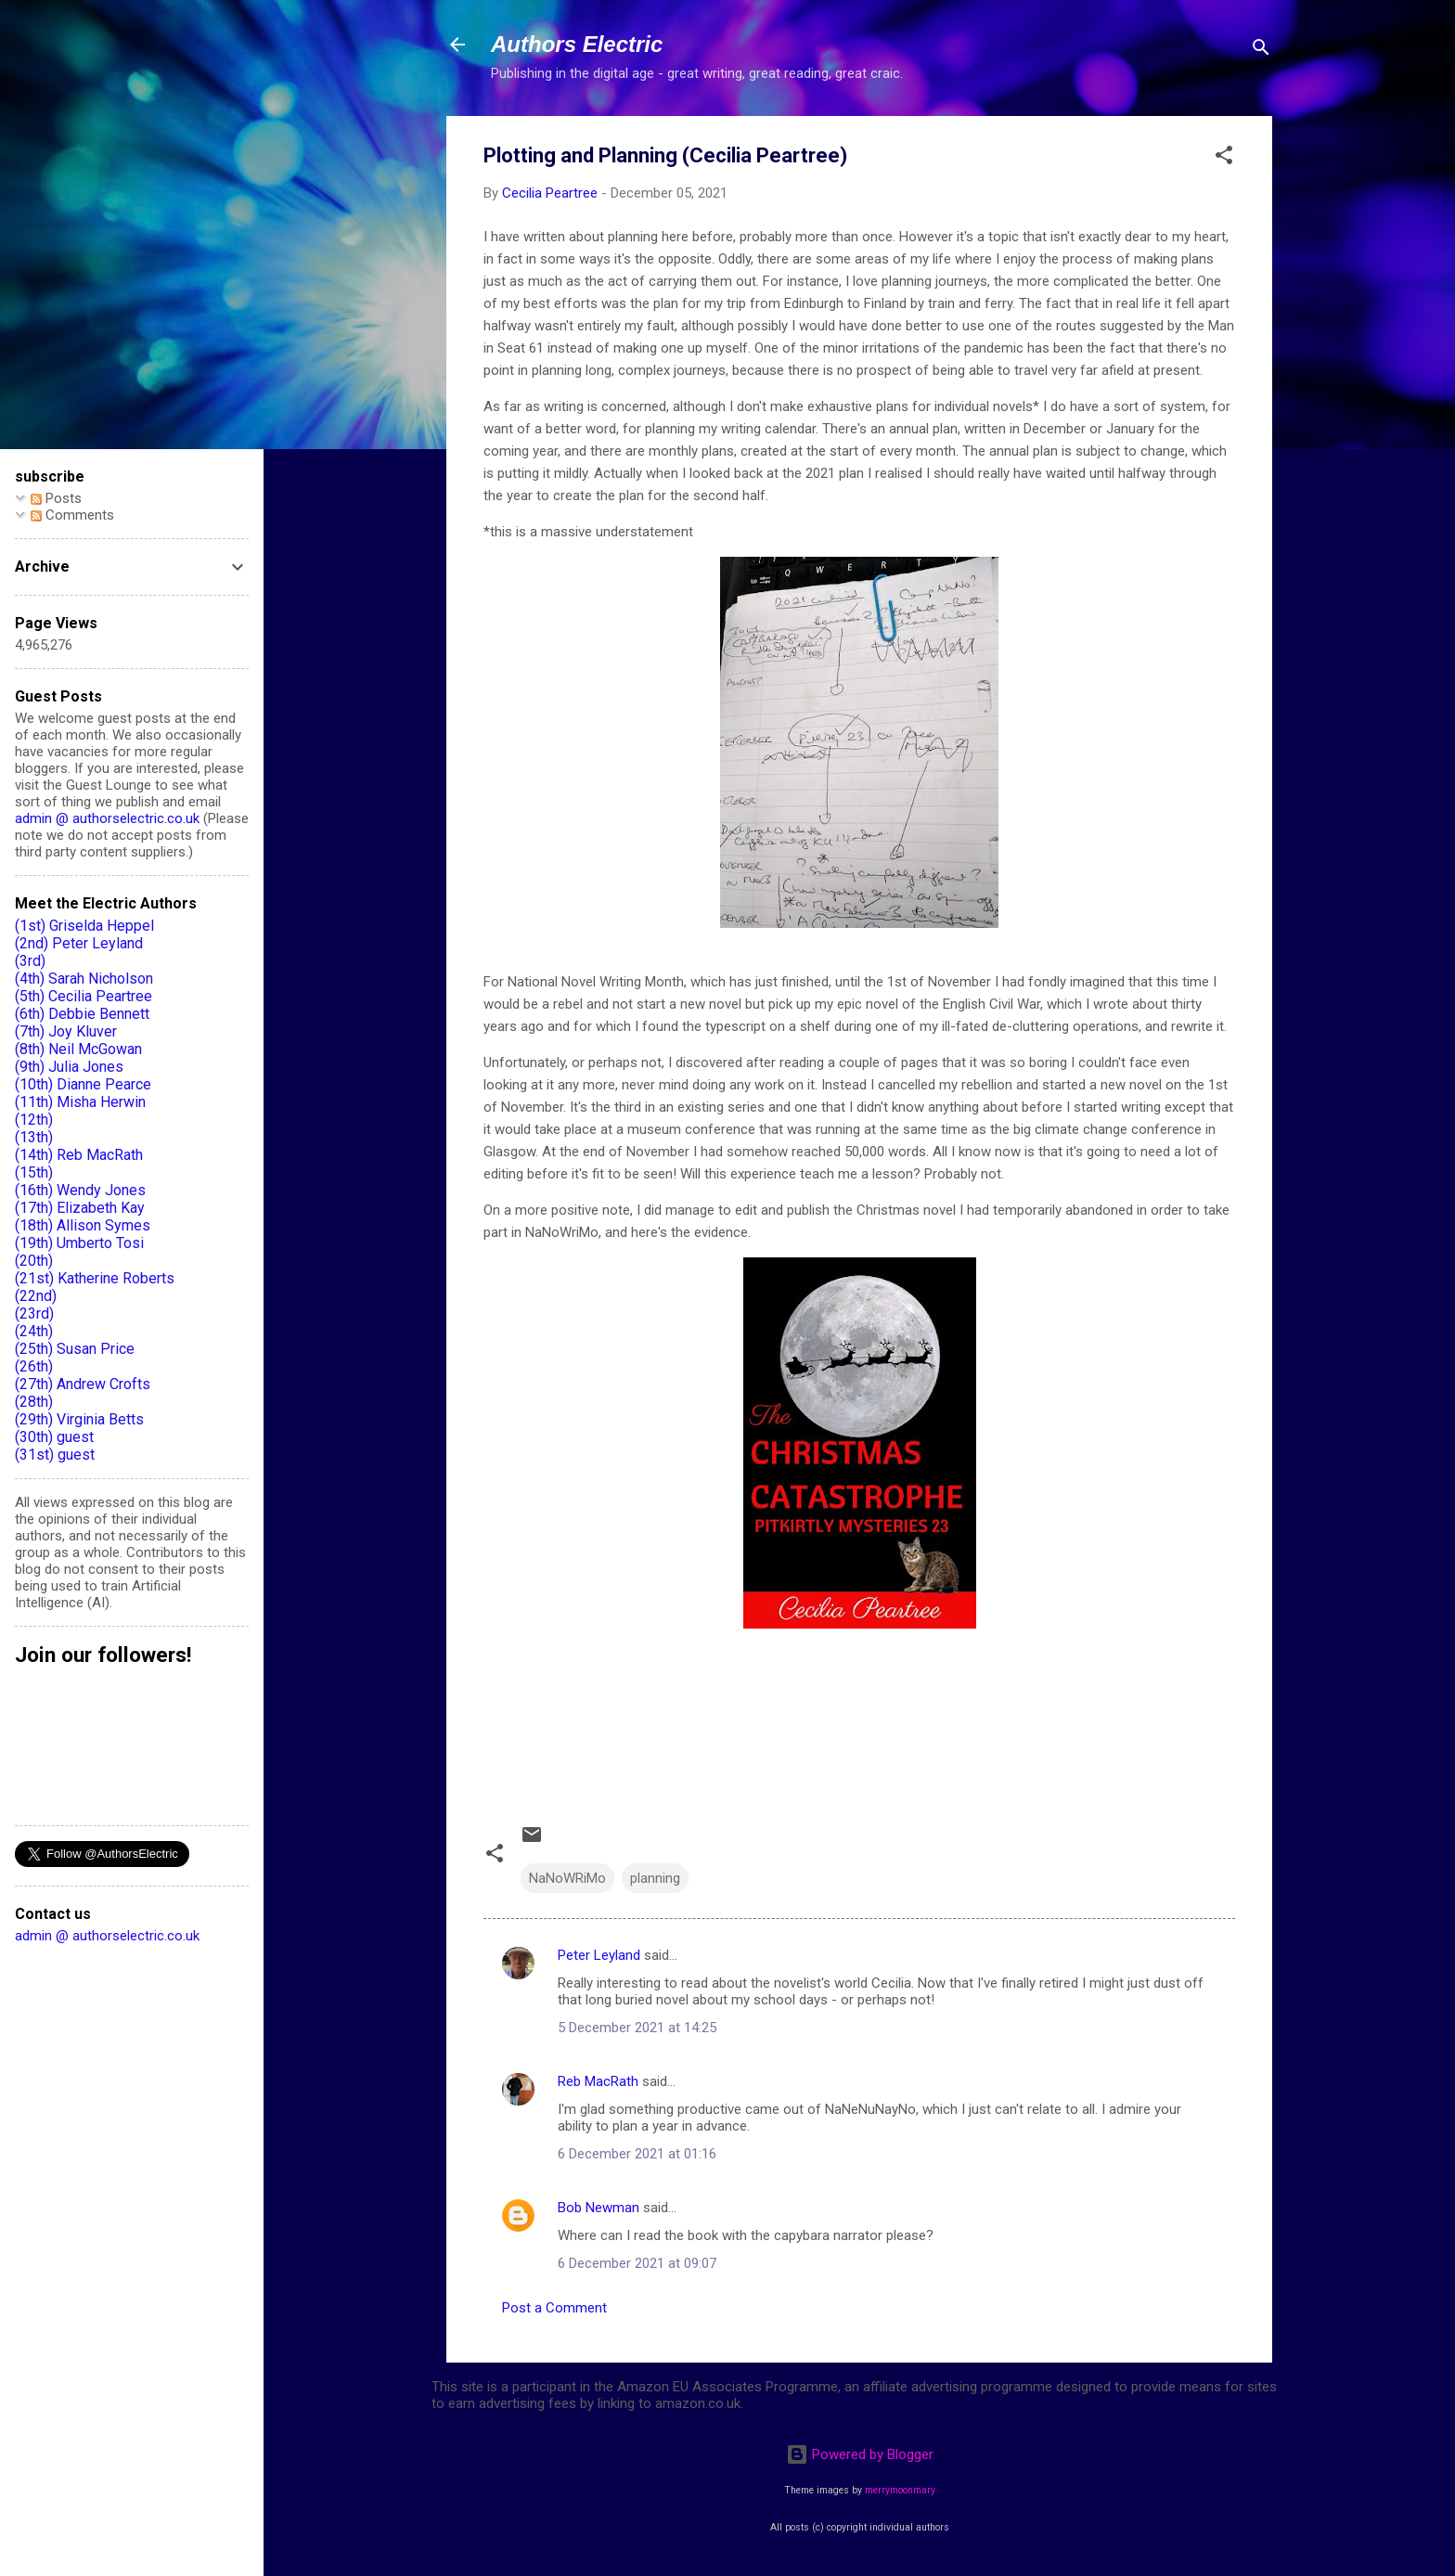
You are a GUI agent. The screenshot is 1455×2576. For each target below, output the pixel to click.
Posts (56, 498)
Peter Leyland (599, 1955)
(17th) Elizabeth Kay (80, 1208)
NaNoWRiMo (567, 1878)
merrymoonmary (900, 2490)
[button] (1224, 158)
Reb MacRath (598, 2081)
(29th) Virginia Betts (79, 1419)
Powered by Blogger (860, 2454)
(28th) (34, 1401)
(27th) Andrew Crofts (82, 1384)
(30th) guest (54, 1437)
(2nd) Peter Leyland (79, 943)
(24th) (34, 1331)
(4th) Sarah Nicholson (84, 978)
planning (655, 1878)
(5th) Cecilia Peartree (83, 996)
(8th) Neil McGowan (78, 1049)
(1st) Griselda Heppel (84, 925)
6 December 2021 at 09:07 (637, 2263)
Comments (72, 515)
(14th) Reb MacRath (79, 1155)
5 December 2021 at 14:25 (637, 2027)
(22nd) (36, 1296)
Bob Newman (598, 2207)
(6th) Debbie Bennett (82, 1014)
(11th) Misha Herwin (80, 1102)
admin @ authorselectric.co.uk (107, 818)
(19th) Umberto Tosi (79, 1243)
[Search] (1261, 50)
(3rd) (30, 961)
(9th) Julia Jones (69, 1066)
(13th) (34, 1137)
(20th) (34, 1260)
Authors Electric (577, 44)
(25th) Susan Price (75, 1349)
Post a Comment (554, 2307)
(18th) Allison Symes (82, 1225)
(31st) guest (55, 1454)
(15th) (34, 1172)
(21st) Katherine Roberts (94, 1278)
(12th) (34, 1119)
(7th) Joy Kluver (66, 1031)
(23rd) (34, 1313)
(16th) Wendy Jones (80, 1190)
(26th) (34, 1366)
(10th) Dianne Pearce (83, 1084)
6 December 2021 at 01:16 (637, 2153)
